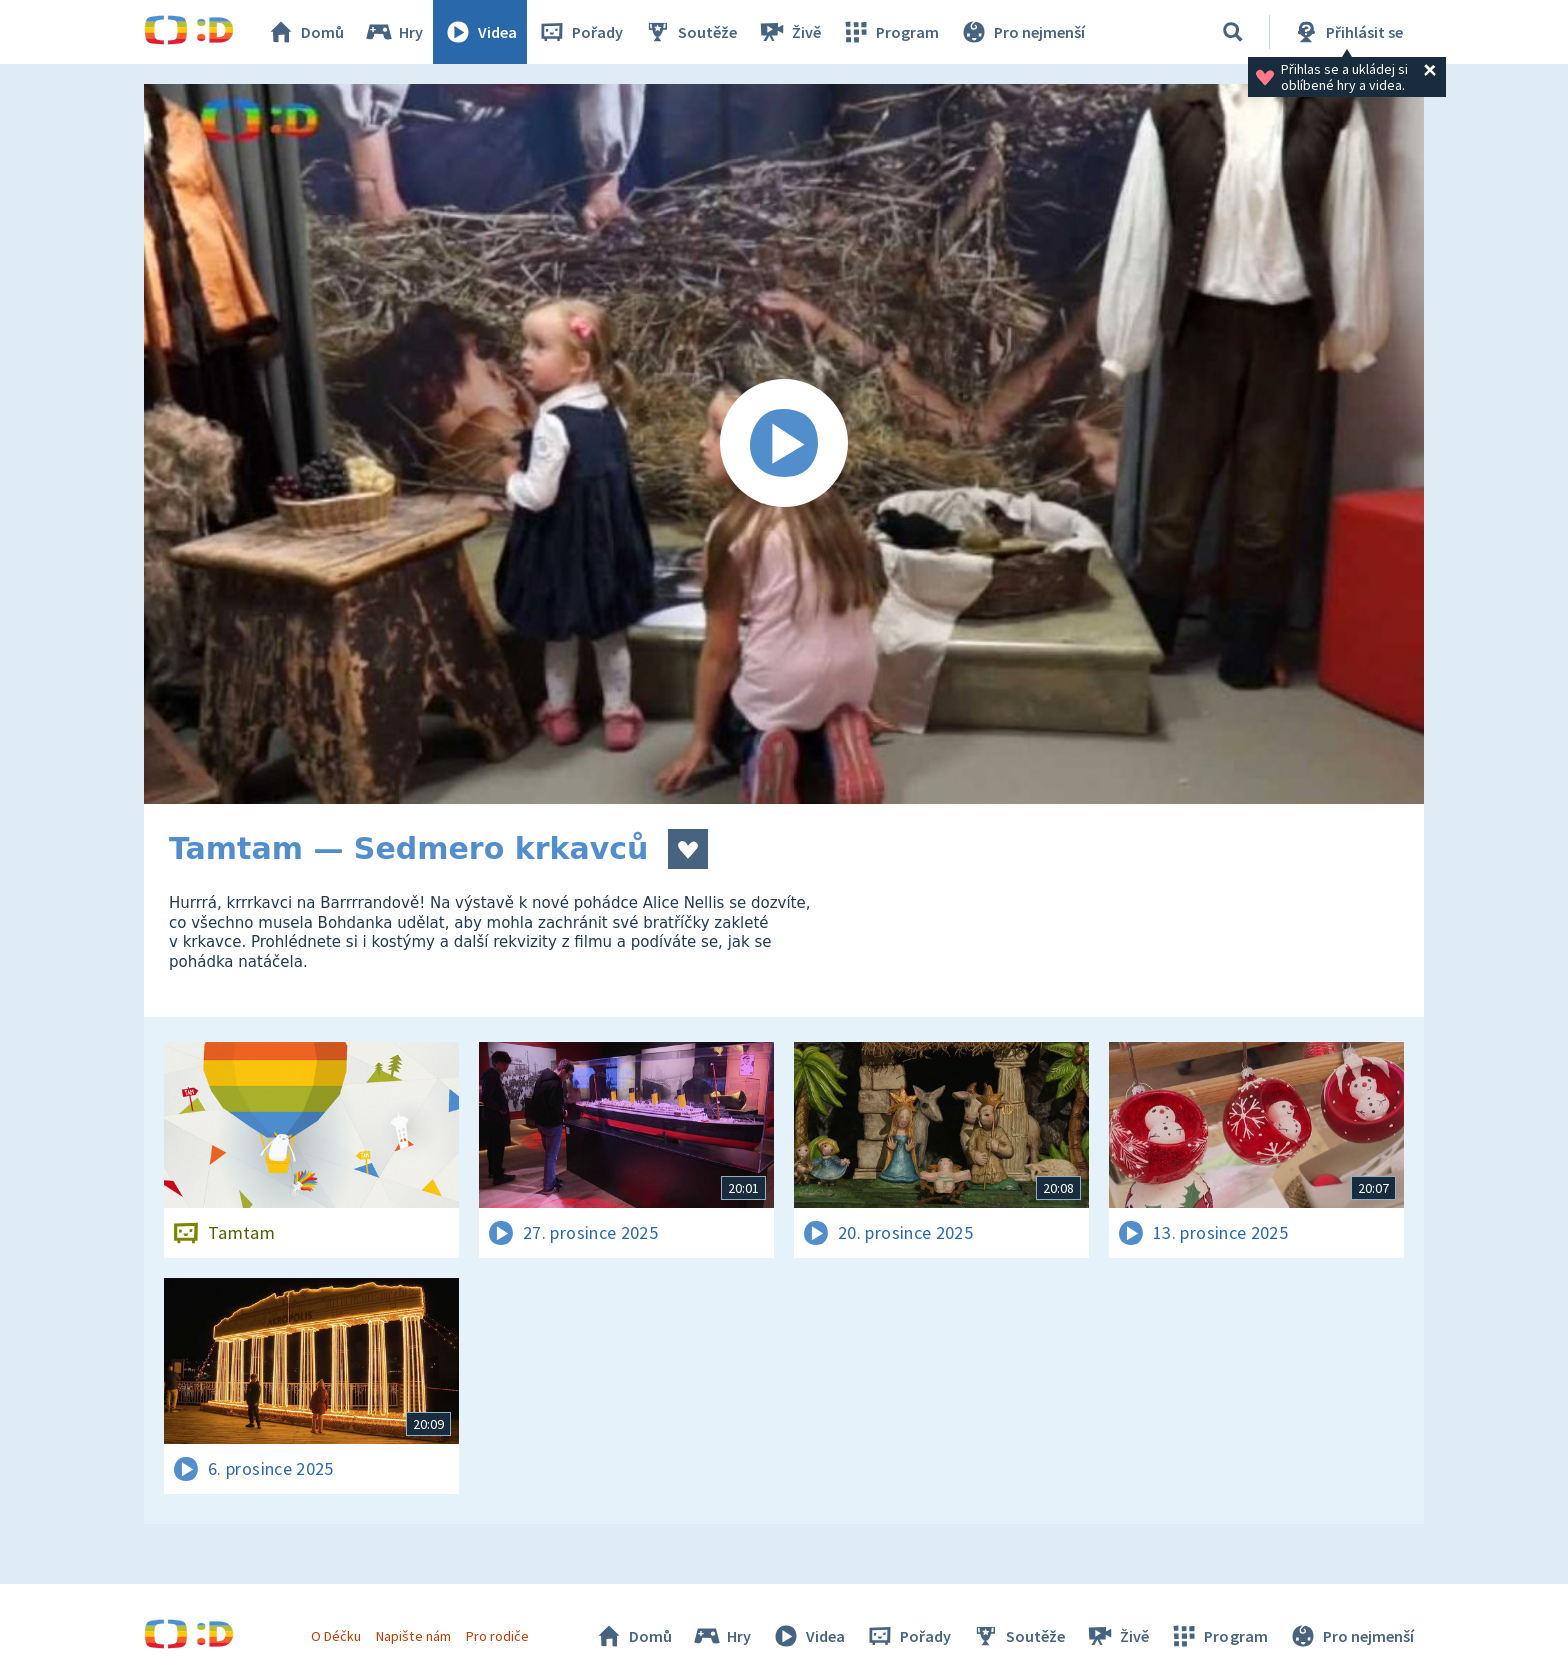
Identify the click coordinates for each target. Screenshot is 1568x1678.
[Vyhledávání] (1233, 32)
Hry (393, 32)
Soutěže (690, 32)
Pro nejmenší (1022, 32)
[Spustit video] (784, 444)
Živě (789, 32)
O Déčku (336, 1636)
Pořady (580, 32)
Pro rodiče (497, 1636)
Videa (480, 32)
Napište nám (413, 1636)
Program (890, 32)
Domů (305, 32)
